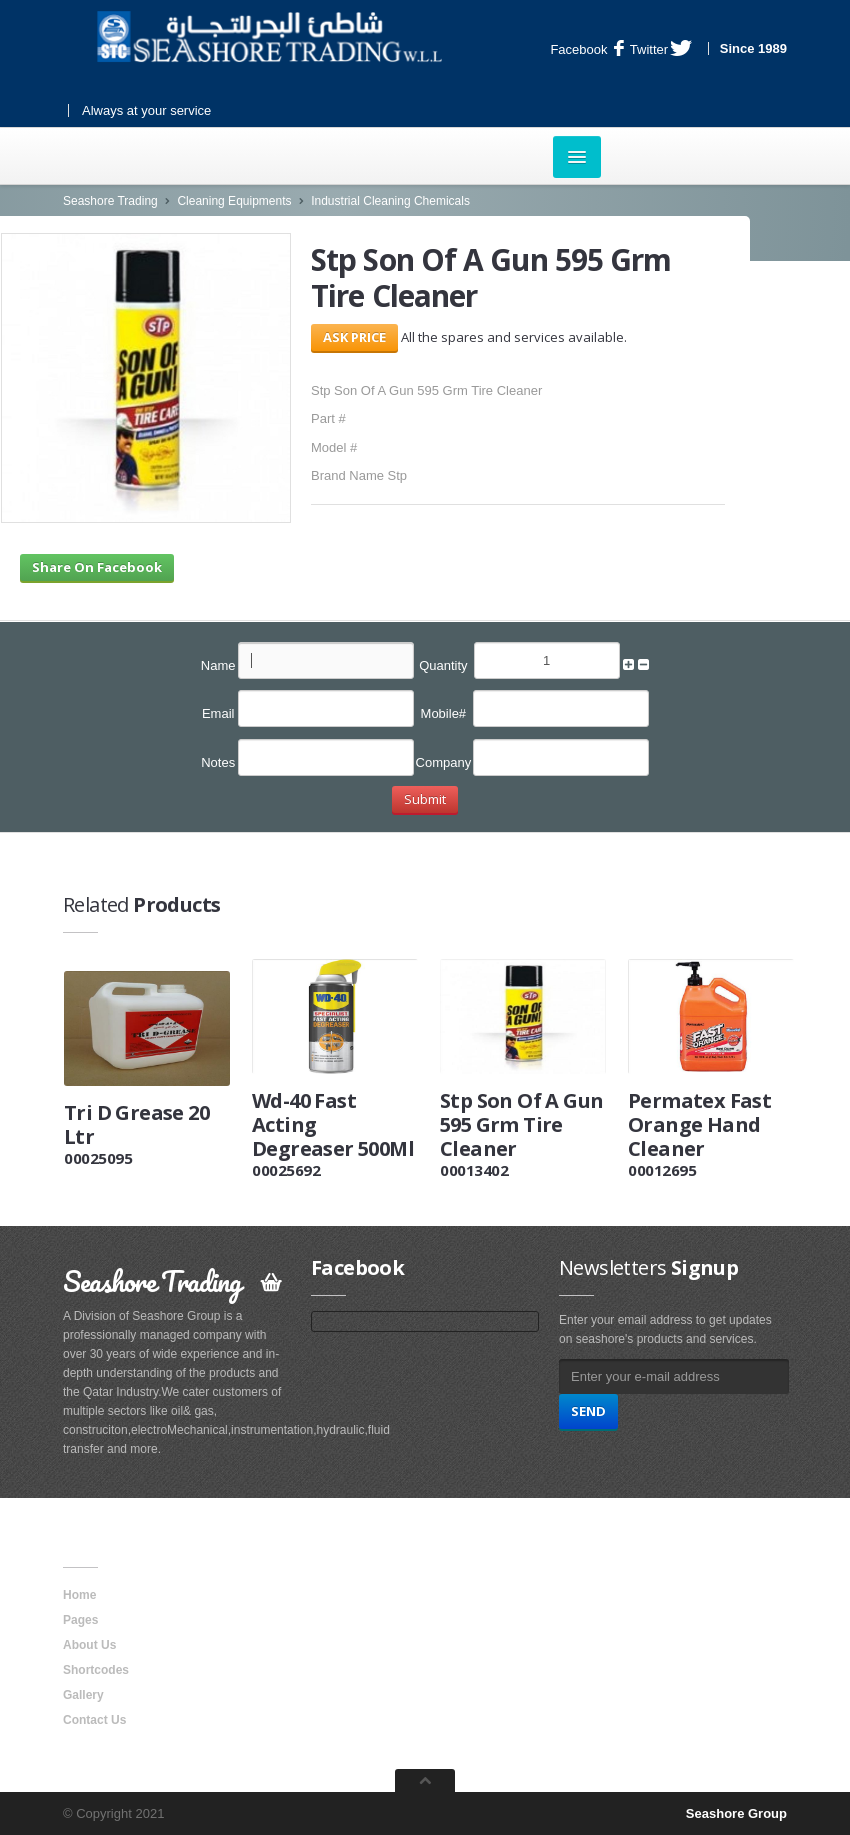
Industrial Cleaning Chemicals (390, 201)
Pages (80, 1620)
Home (79, 1595)
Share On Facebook (97, 567)
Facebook (587, 49)
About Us (89, 1645)
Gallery (83, 1695)
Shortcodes (96, 1670)
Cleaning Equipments (234, 201)
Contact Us (94, 1720)
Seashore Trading (110, 201)
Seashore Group (736, 1813)
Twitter (661, 49)
